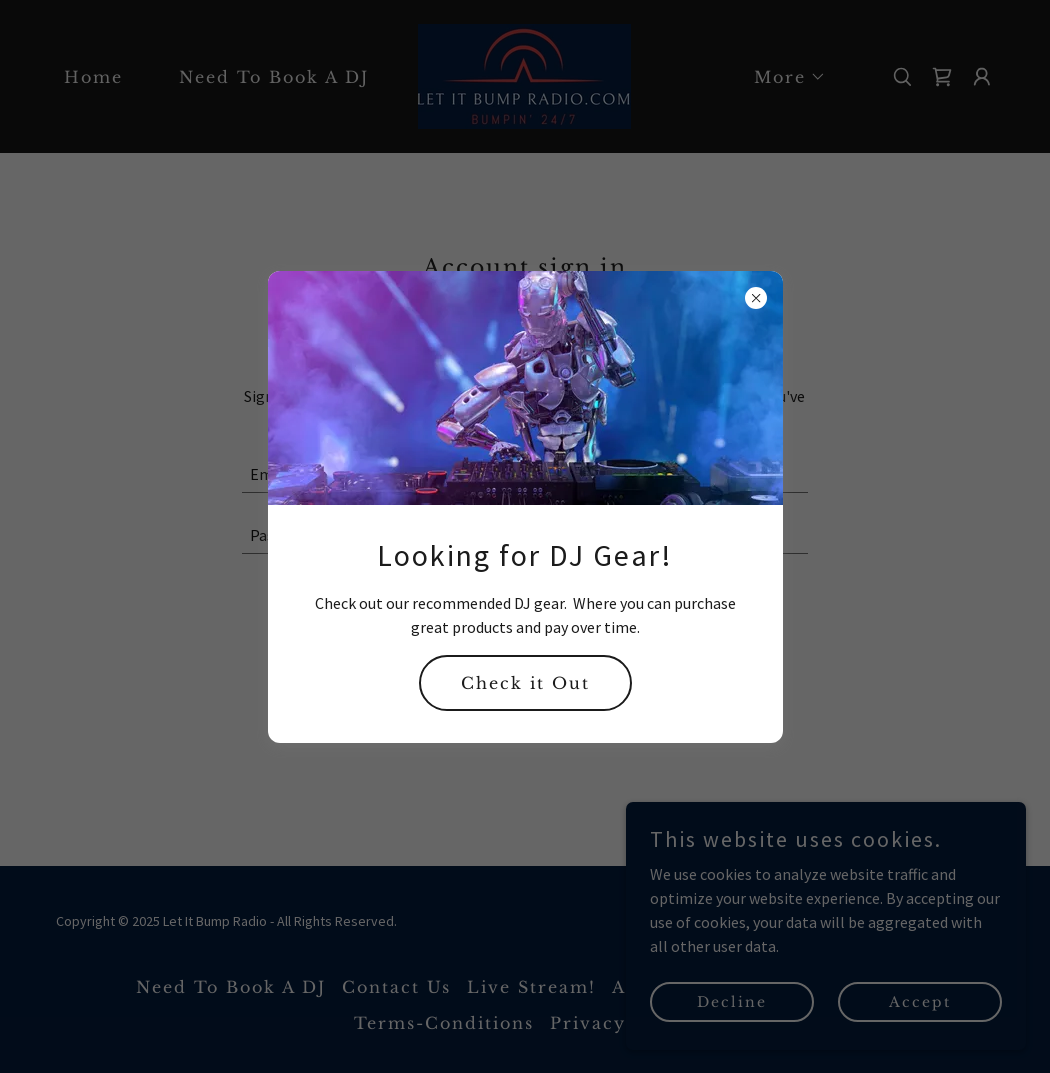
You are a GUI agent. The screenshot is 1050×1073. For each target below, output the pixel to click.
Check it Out (525, 683)
